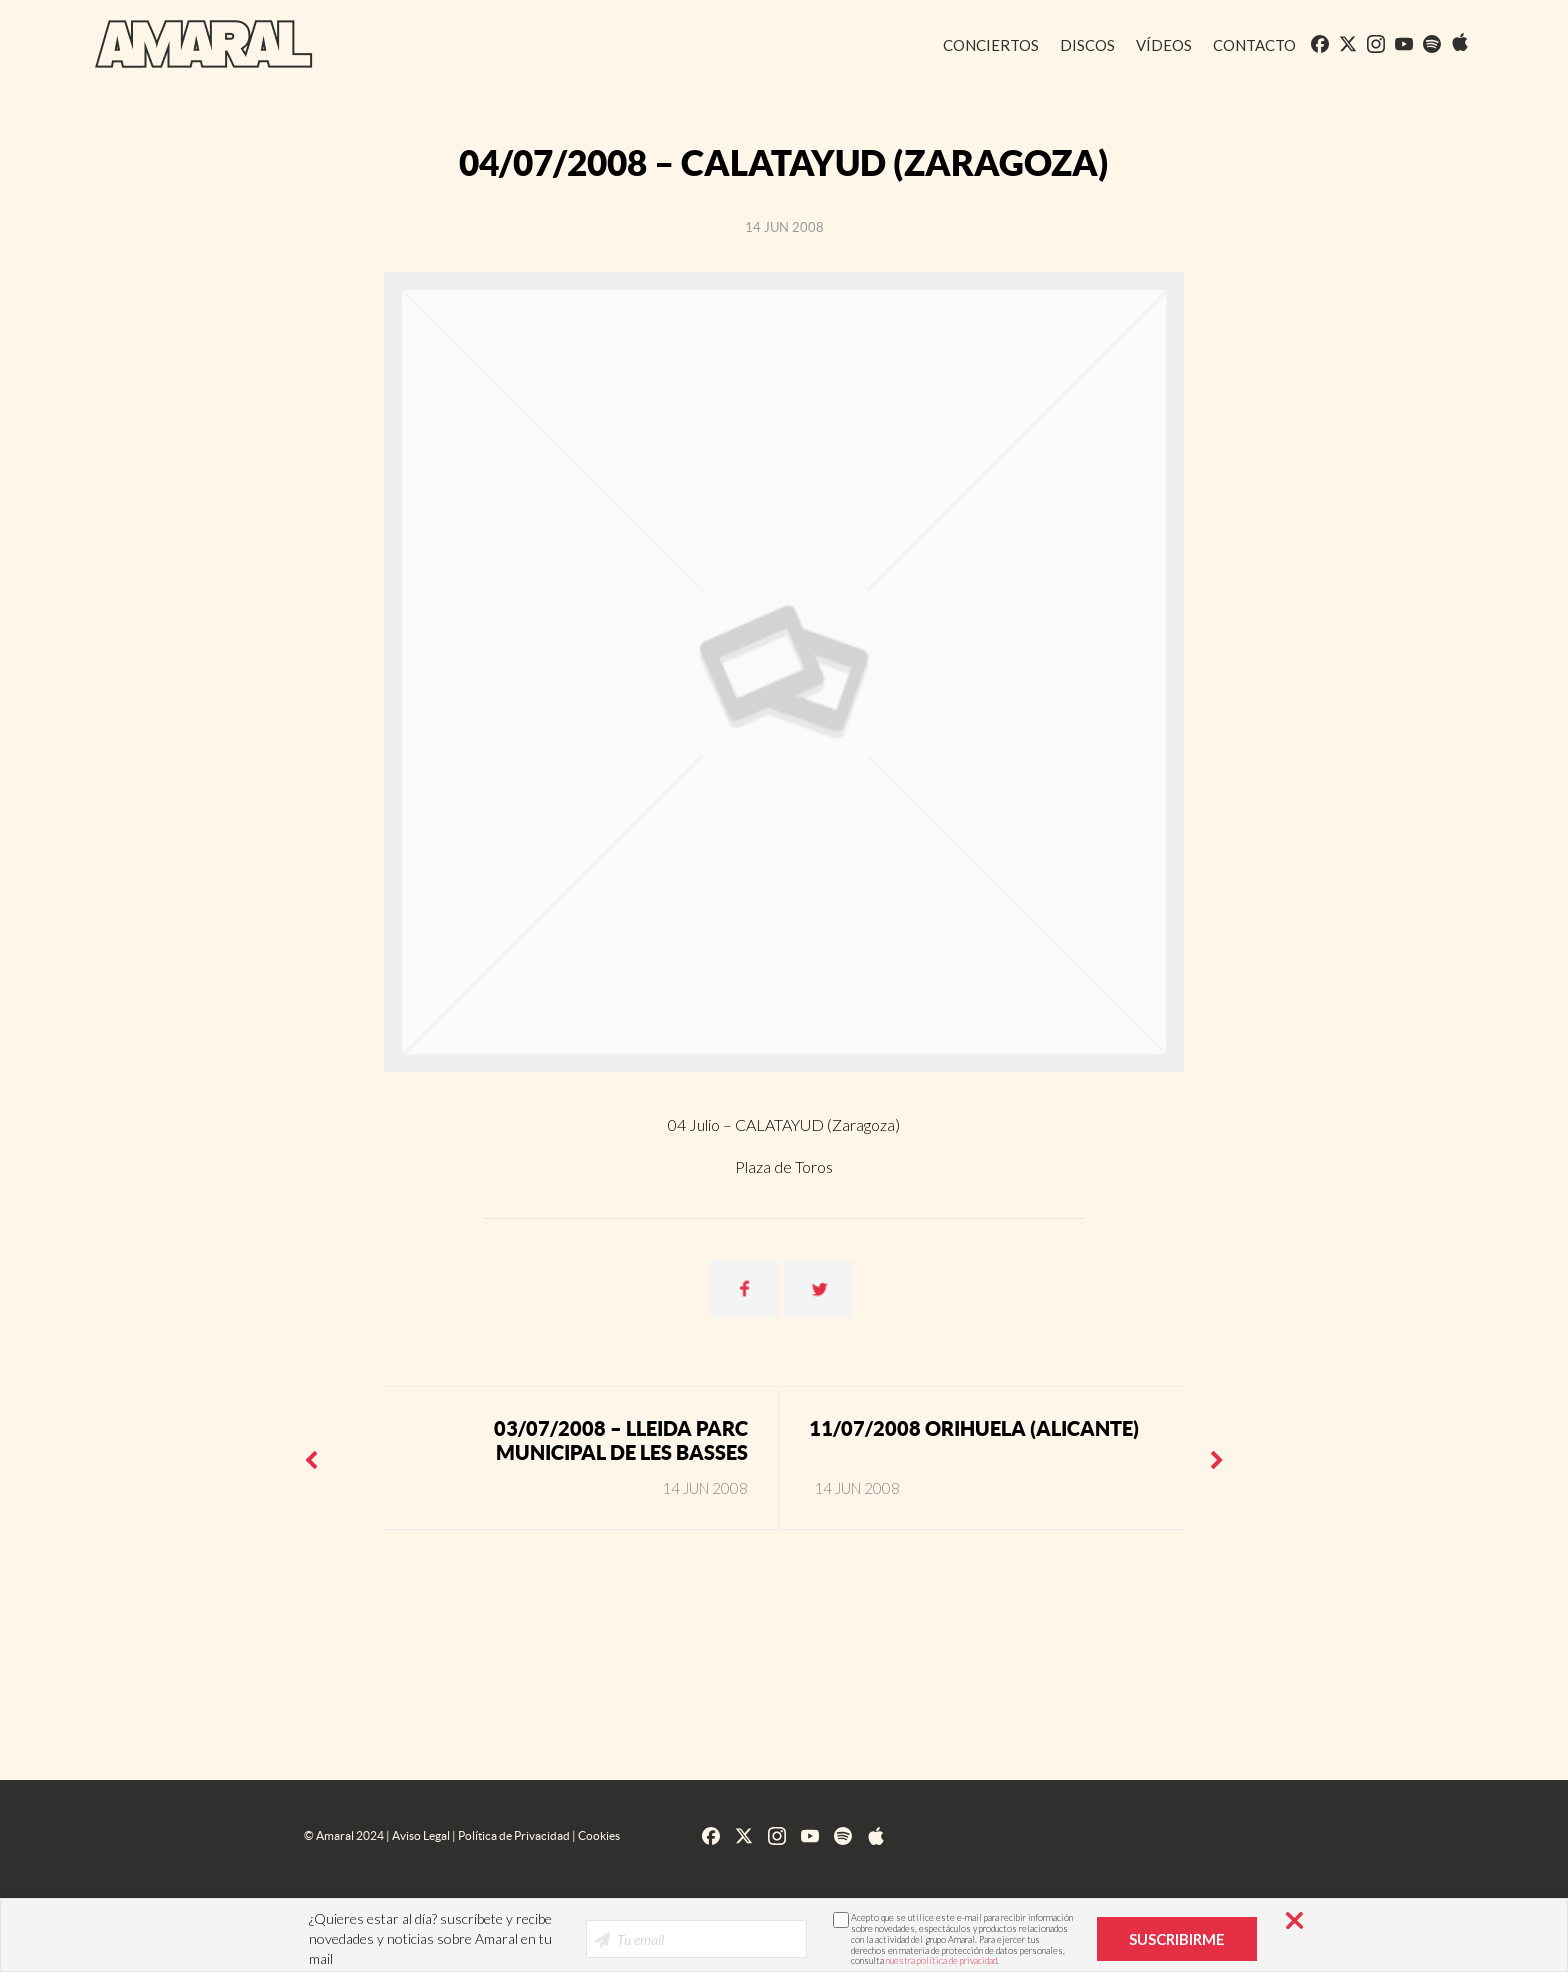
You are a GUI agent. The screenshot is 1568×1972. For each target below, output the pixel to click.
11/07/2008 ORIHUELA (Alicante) (974, 1428)
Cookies (599, 1835)
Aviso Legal (421, 1835)
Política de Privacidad (514, 1835)
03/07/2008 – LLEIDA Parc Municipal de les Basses (621, 1440)
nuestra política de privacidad (941, 1960)
